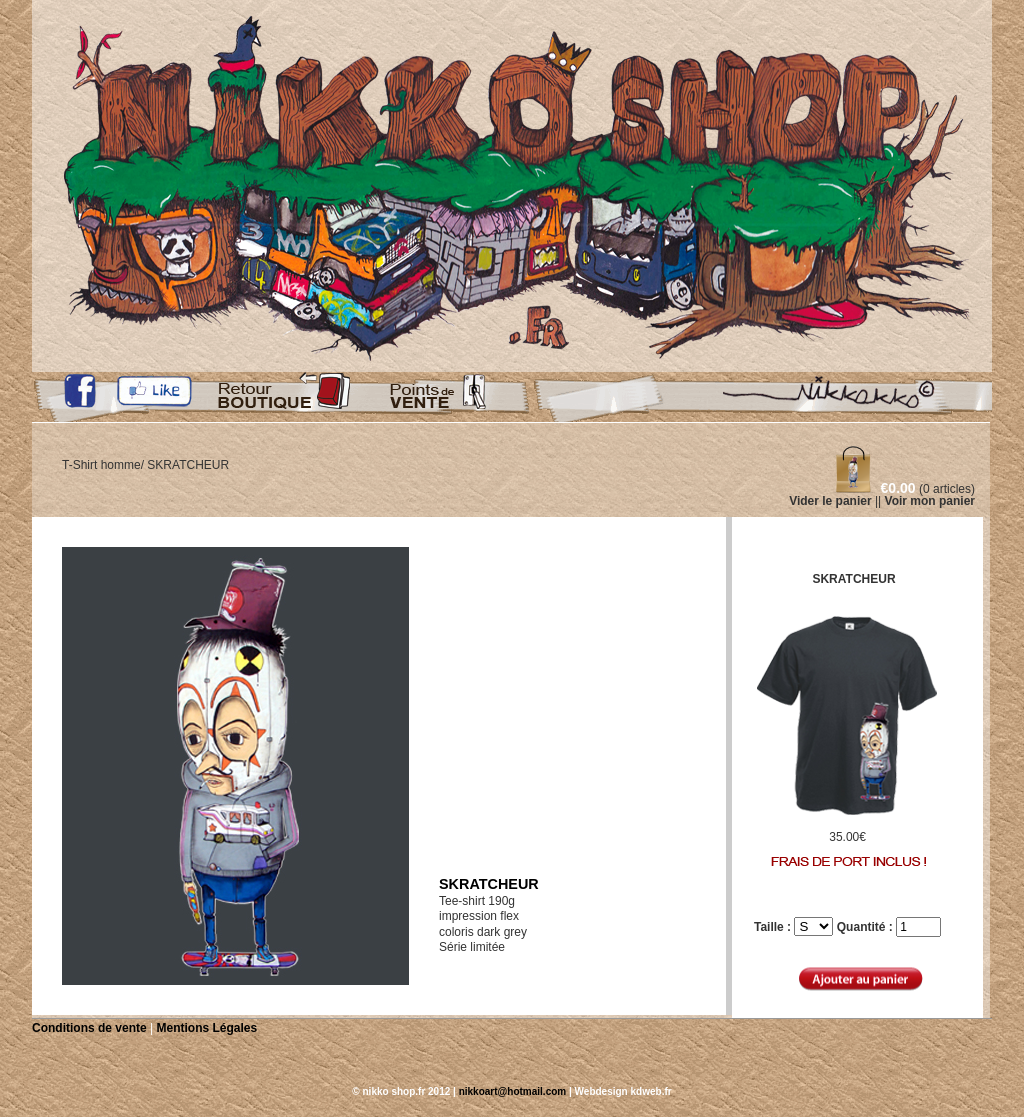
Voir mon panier (930, 501)
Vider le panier (830, 501)
